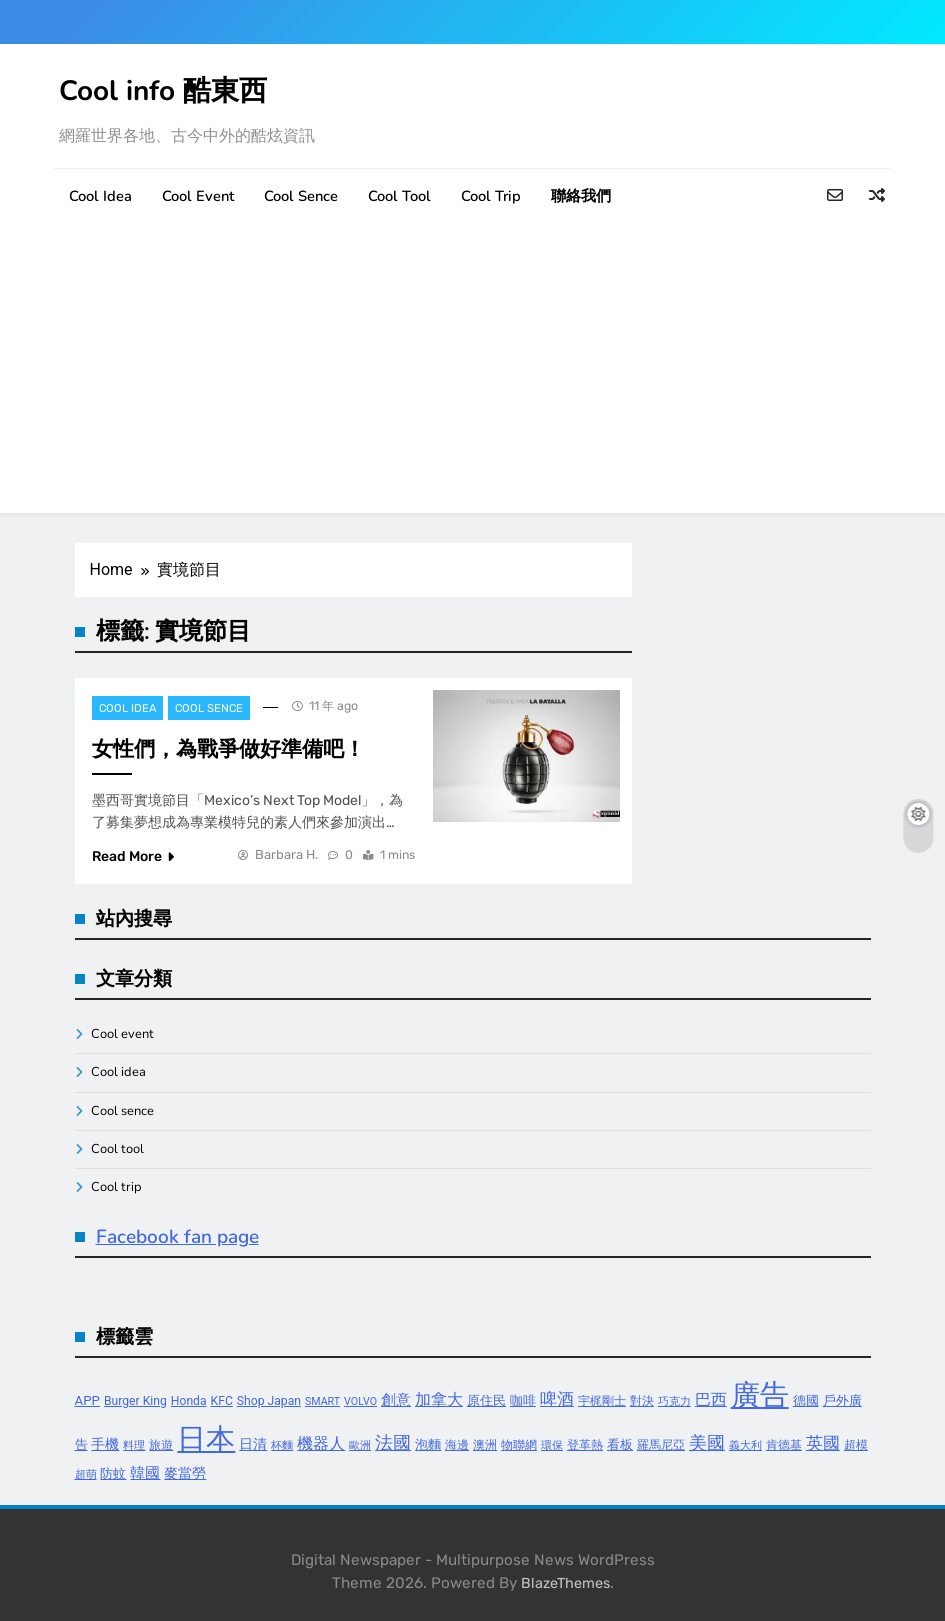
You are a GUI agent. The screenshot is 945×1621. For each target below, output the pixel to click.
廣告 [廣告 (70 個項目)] (760, 1395)
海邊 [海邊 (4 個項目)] (457, 1445)
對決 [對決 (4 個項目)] (642, 1401)
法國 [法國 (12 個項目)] (393, 1442)
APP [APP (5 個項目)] (88, 1400)
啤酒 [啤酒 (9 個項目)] (557, 1399)
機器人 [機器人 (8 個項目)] (321, 1443)
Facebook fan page (177, 1237)
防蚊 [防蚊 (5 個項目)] (113, 1473)
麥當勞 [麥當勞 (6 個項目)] (185, 1473)
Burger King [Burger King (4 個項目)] (135, 1401)
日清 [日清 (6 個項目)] (253, 1444)
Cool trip (491, 196)
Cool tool (399, 196)
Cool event (198, 196)
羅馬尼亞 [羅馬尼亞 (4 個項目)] (661, 1445)
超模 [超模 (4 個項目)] (856, 1445)
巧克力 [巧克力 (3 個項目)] (674, 1401)
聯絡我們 (581, 196)
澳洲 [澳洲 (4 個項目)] (485, 1445)
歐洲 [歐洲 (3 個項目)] (360, 1445)
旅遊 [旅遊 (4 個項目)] (161, 1445)
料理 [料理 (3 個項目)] (134, 1445)
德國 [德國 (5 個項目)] (806, 1400)
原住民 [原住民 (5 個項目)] (486, 1400)
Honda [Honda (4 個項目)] (189, 1401)
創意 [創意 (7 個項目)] (396, 1400)
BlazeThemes (565, 1583)
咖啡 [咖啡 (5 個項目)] (523, 1400)
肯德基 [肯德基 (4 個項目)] (784, 1445)
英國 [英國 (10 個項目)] (823, 1443)
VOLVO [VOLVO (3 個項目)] (360, 1401)
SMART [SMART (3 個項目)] (322, 1401)
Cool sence (301, 196)
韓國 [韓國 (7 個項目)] (145, 1473)
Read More (133, 856)
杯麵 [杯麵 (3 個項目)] (282, 1445)
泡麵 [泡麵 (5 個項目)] (428, 1444)
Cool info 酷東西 (163, 91)
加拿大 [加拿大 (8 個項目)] (439, 1399)
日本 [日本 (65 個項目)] (206, 1439)
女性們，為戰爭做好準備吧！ (228, 749)
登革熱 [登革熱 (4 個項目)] (585, 1445)
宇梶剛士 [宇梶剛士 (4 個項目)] (602, 1401)
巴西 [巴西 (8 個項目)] (711, 1399)
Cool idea (100, 196)
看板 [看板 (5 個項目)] (620, 1444)
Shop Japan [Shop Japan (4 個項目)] (269, 1401)
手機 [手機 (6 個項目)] (105, 1444)
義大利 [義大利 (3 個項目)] (745, 1445)
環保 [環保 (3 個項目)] (552, 1445)
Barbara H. (286, 854)
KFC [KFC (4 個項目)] (222, 1401)
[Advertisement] (472, 373)
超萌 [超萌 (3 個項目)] (86, 1474)
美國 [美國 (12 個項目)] (707, 1442)
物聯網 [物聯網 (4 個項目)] (519, 1445)
